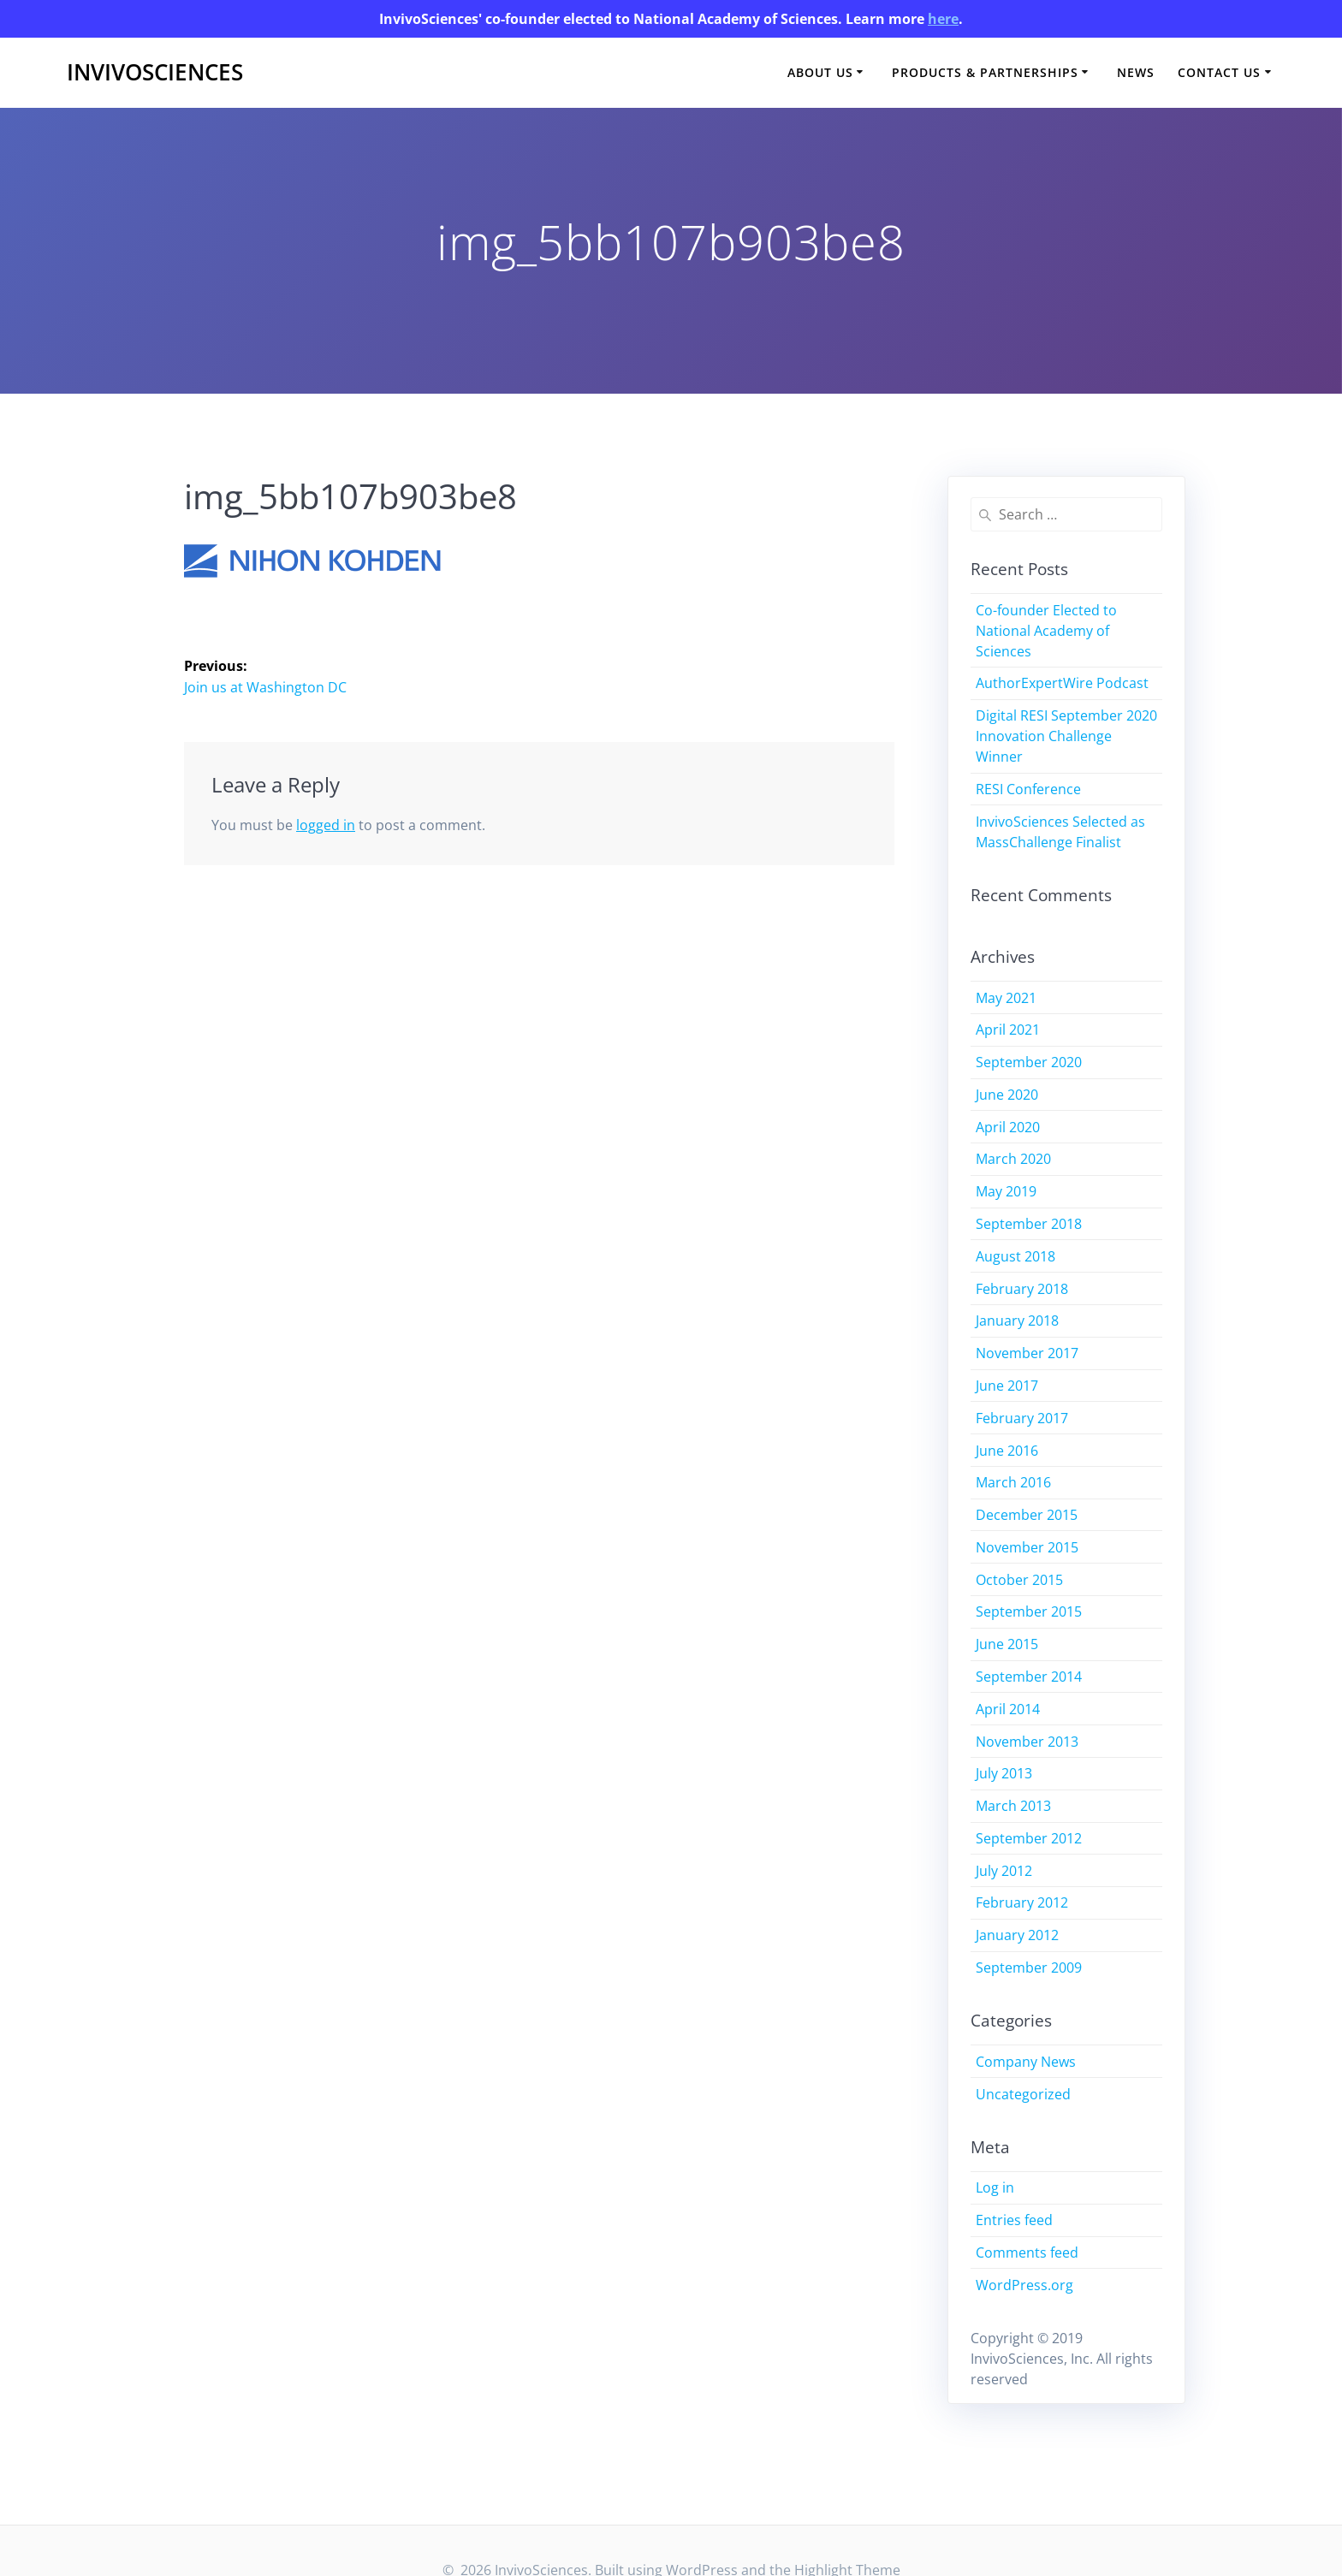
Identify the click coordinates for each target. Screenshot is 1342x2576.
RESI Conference (1028, 789)
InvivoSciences (155, 73)
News (1136, 72)
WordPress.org (1024, 2285)
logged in (325, 825)
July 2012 (1004, 1870)
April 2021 (1008, 1029)
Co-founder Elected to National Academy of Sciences (1046, 631)
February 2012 (1022, 1902)
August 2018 (1015, 1256)
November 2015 (1027, 1547)
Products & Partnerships (985, 72)
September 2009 (1029, 1967)
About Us (820, 72)
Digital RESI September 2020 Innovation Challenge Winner (1066, 736)
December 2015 (1027, 1514)
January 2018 (1017, 1320)
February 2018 (1022, 1288)
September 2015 (1029, 1611)
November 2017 (1027, 1353)
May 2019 (1006, 1191)
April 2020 (1008, 1127)
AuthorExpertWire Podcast (1062, 683)
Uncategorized (1023, 2094)
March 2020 (1013, 1158)
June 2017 (1007, 1385)
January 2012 (1017, 1935)
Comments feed (1027, 2252)
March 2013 (1013, 1805)
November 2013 (1027, 1741)
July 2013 (1004, 1773)
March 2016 (1013, 1482)
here (943, 18)
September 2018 (1029, 1223)
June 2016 (1007, 1450)
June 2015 (1007, 1644)
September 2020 (1029, 1062)
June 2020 (1007, 1094)
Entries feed (1014, 2220)
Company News (1026, 2061)
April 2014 (1008, 1709)
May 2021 (1006, 997)
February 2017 (1022, 1418)
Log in (995, 2187)
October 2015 (1019, 1579)
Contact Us (1219, 72)
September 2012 (1029, 1838)
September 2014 (1029, 1676)
